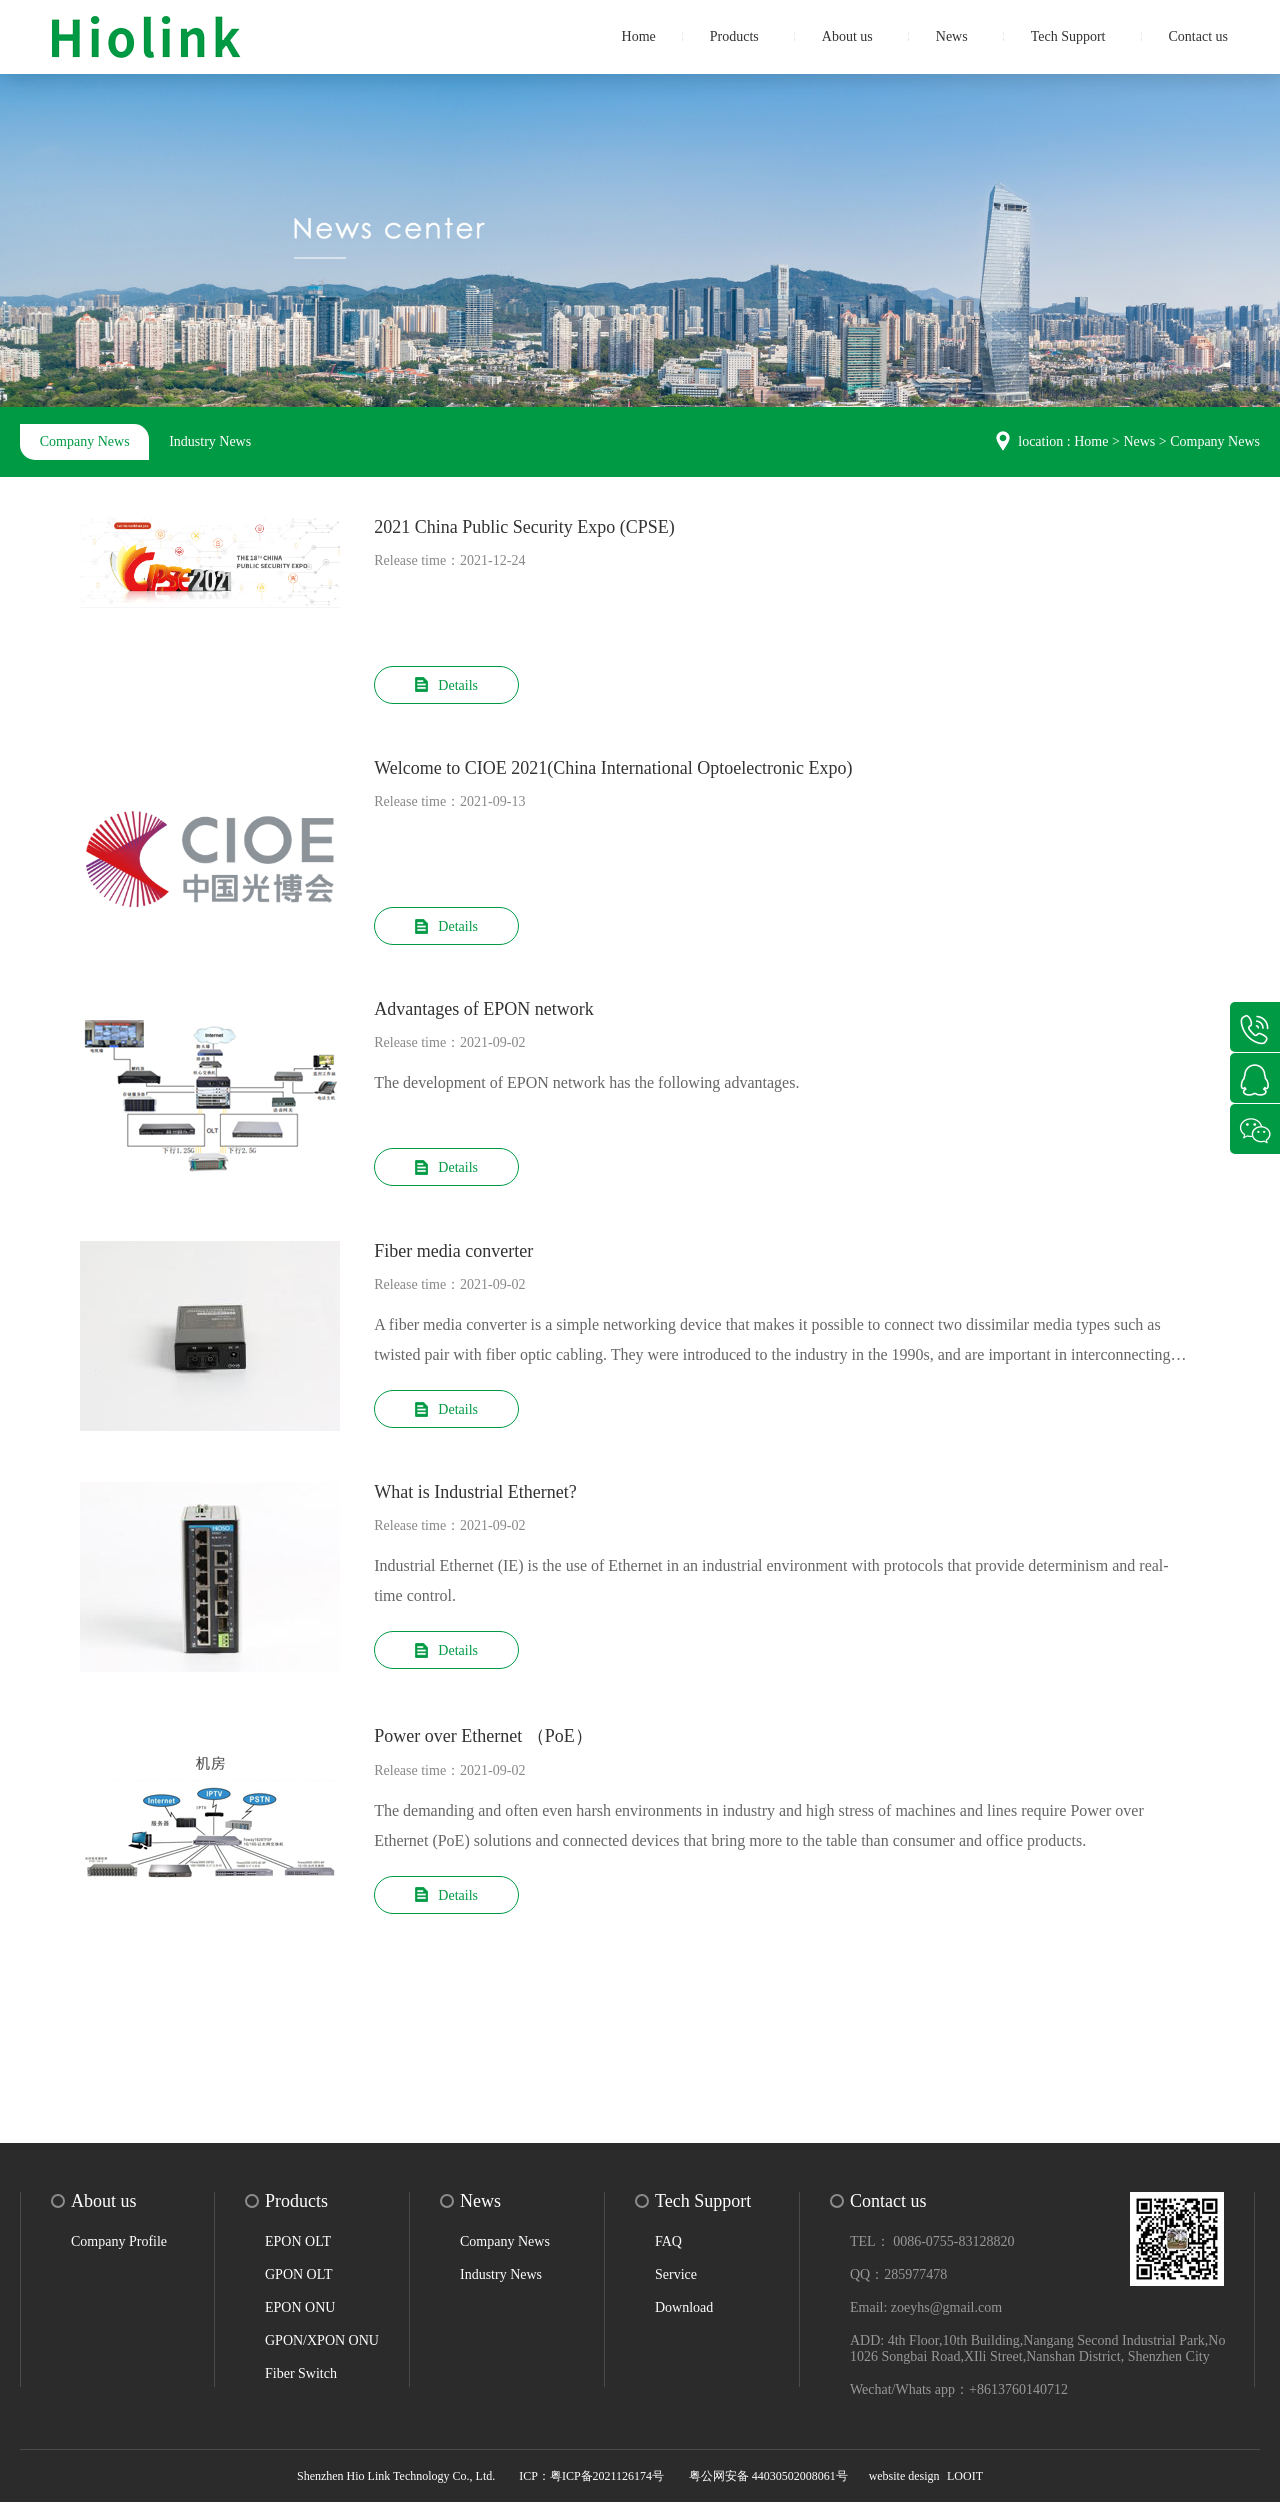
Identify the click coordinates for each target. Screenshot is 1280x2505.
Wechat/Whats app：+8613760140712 (959, 2392)
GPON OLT (299, 2277)
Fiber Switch (301, 2376)
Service (676, 2277)
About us (847, 36)
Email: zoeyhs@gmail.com (926, 2310)
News (952, 36)
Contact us (1199, 36)
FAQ (668, 2244)
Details (446, 685)
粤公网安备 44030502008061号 (768, 2479)
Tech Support (1068, 36)
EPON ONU (300, 2310)
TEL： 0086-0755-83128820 (932, 2244)
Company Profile (119, 2244)
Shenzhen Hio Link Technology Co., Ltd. (397, 2479)
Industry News (211, 441)
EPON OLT (298, 2244)
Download (684, 2310)
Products (734, 36)
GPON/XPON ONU (322, 2343)
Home (639, 36)
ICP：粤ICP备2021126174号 (591, 2479)
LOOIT (965, 2479)
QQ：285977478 (898, 2277)
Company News (85, 441)
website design (904, 2479)
